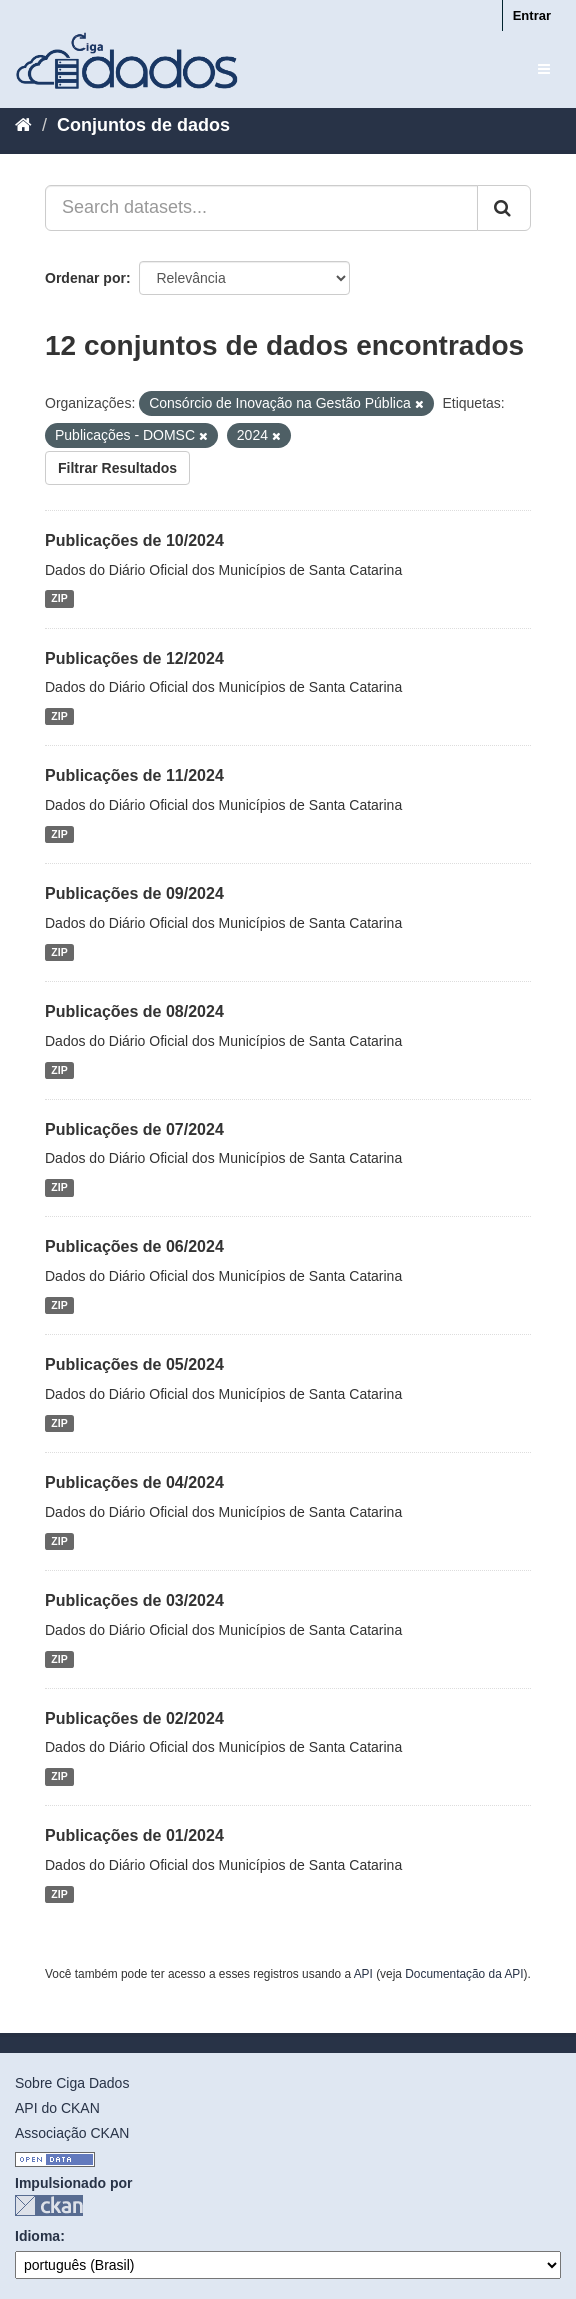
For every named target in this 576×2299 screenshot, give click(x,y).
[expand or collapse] (544, 69)
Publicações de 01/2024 (134, 1835)
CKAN (49, 2205)
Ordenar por (85, 278)
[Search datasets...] (261, 208)
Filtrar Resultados (117, 468)
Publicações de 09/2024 (134, 893)
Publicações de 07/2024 (134, 1129)
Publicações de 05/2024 (134, 1364)
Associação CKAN (72, 2133)
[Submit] (504, 208)
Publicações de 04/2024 (134, 1482)
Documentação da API (464, 1974)
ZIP (59, 599)
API (363, 1974)
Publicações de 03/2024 (134, 1600)
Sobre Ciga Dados (72, 2083)
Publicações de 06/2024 (134, 1246)
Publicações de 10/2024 (134, 540)
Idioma (37, 2236)
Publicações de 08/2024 (134, 1011)
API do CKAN (57, 2108)
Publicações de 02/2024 (134, 1718)
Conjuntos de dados (143, 125)
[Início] (23, 125)
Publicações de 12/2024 (134, 658)
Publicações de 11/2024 (134, 775)
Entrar (532, 15)
